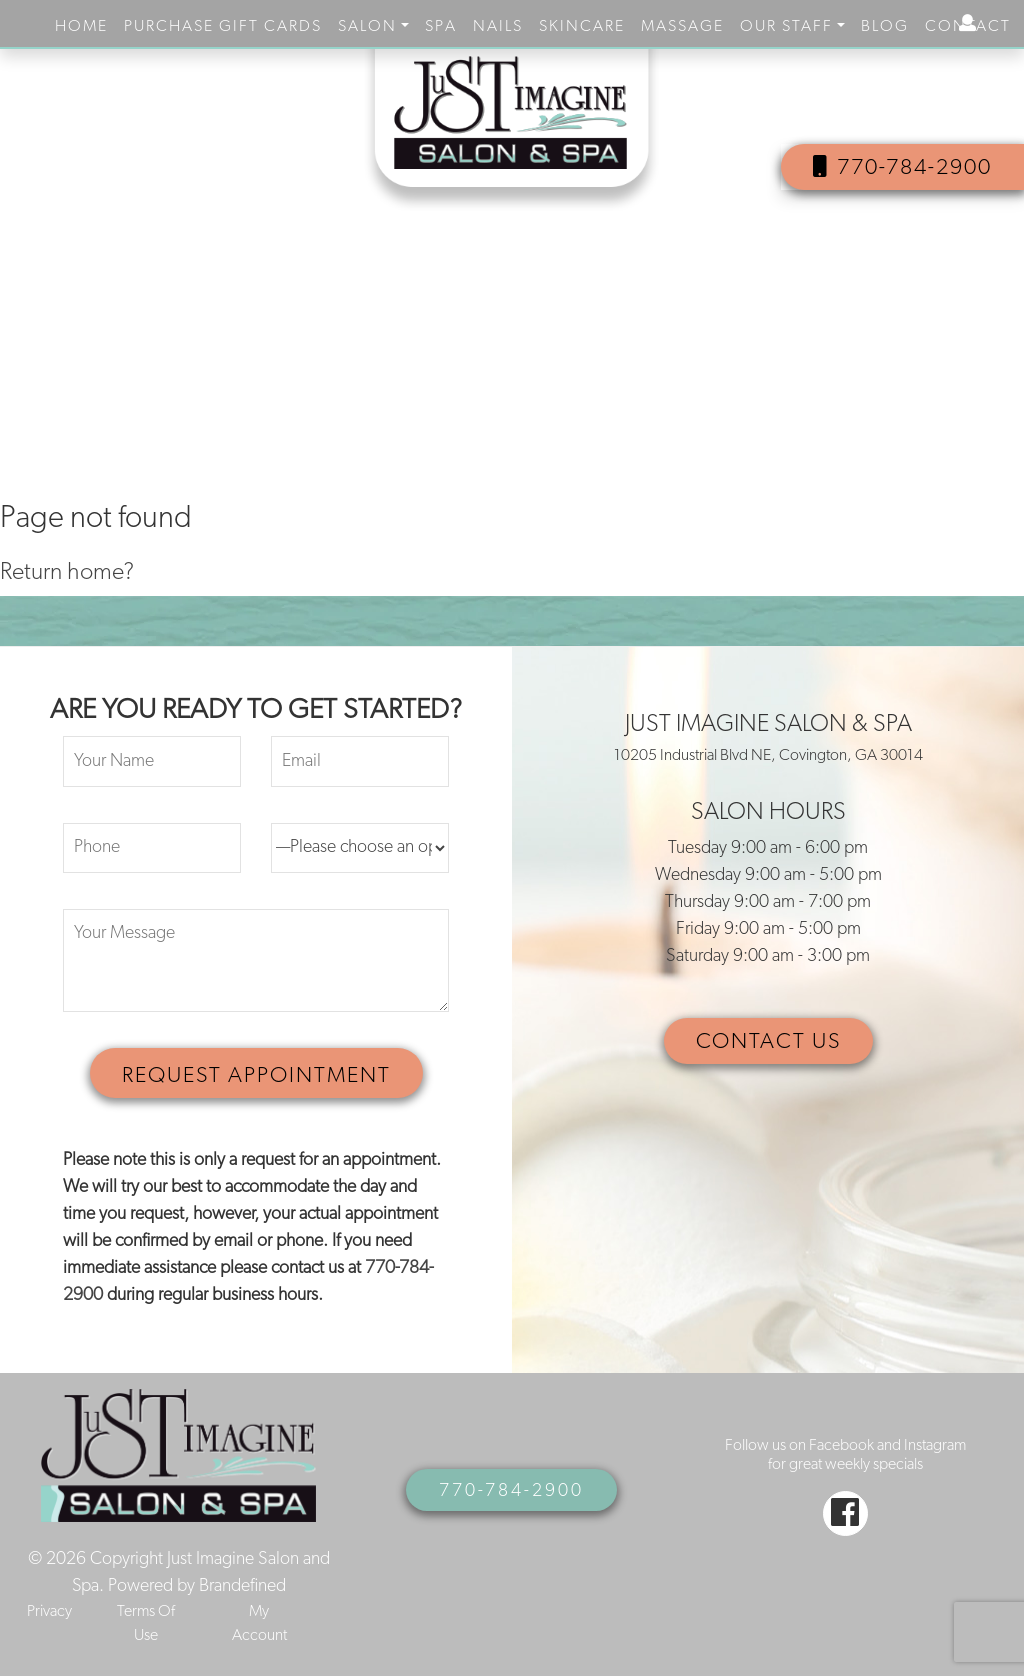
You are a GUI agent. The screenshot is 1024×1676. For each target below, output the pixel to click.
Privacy (49, 1612)
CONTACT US (768, 1042)
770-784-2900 (902, 167)
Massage (682, 27)
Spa (441, 27)
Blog (885, 27)
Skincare (582, 27)
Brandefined (242, 1586)
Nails (498, 27)
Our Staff (786, 27)
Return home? (67, 573)
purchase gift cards (223, 27)
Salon (367, 27)
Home (81, 27)
